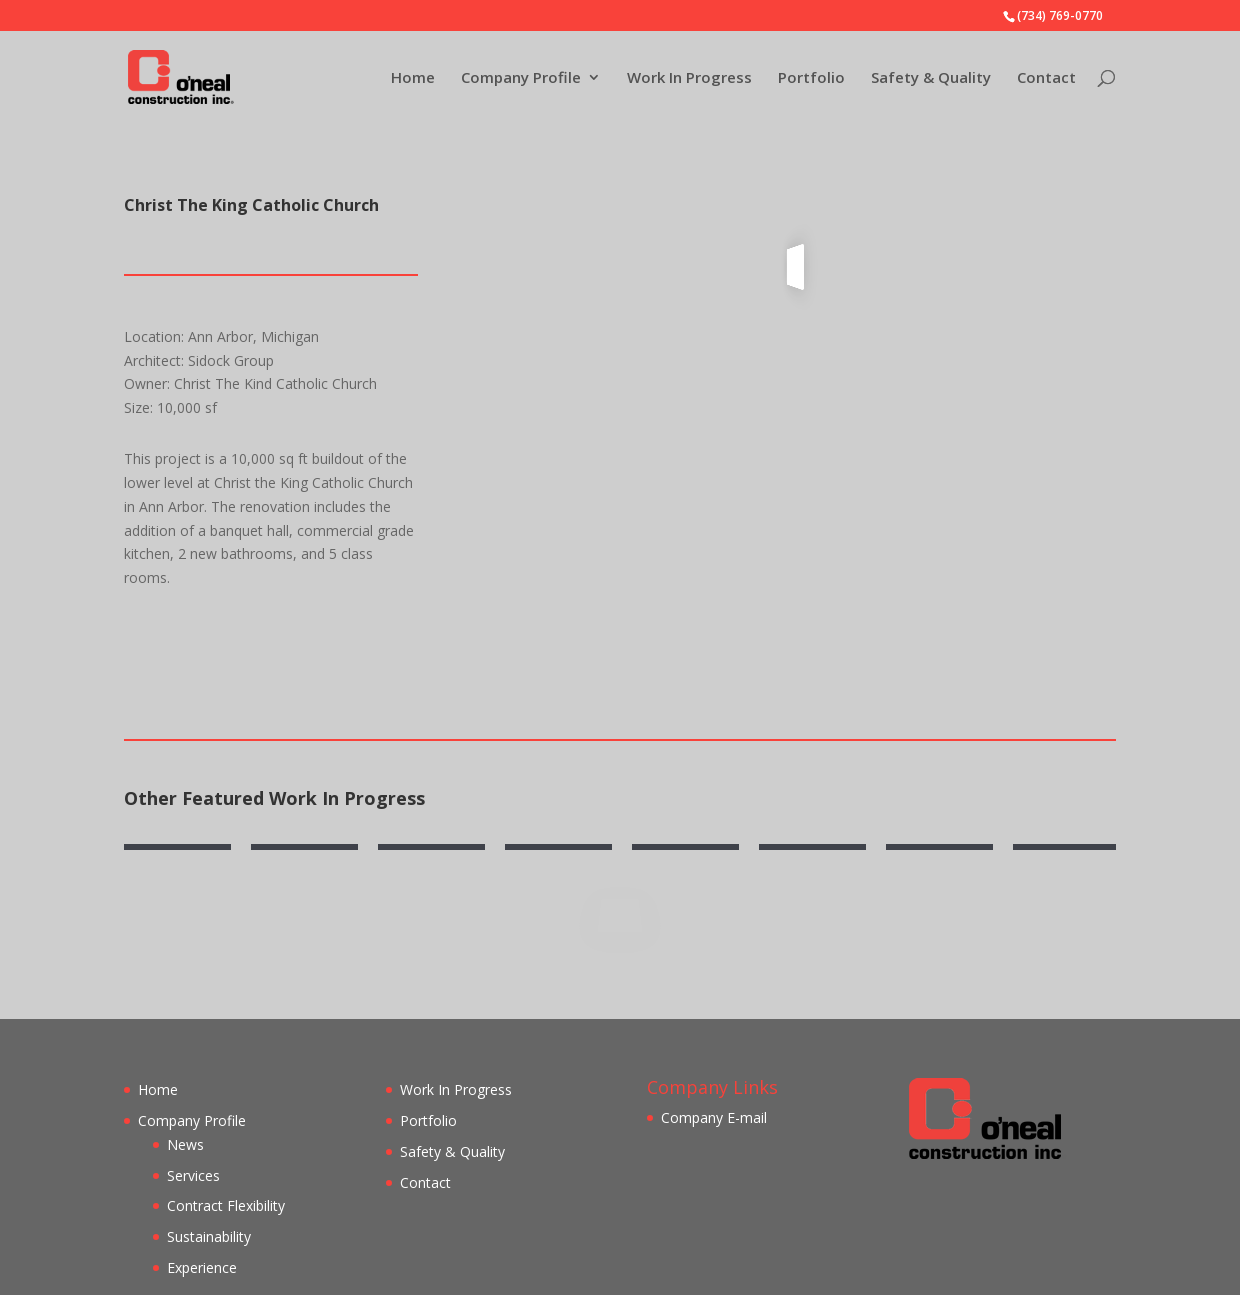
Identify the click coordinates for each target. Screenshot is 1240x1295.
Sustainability (209, 1236)
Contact (1046, 78)
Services (193, 1175)
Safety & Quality (931, 78)
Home (413, 78)
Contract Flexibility (226, 1205)
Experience (202, 1267)
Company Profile (521, 78)
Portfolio (811, 78)
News (185, 1144)
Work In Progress (689, 78)
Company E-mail (714, 1117)
